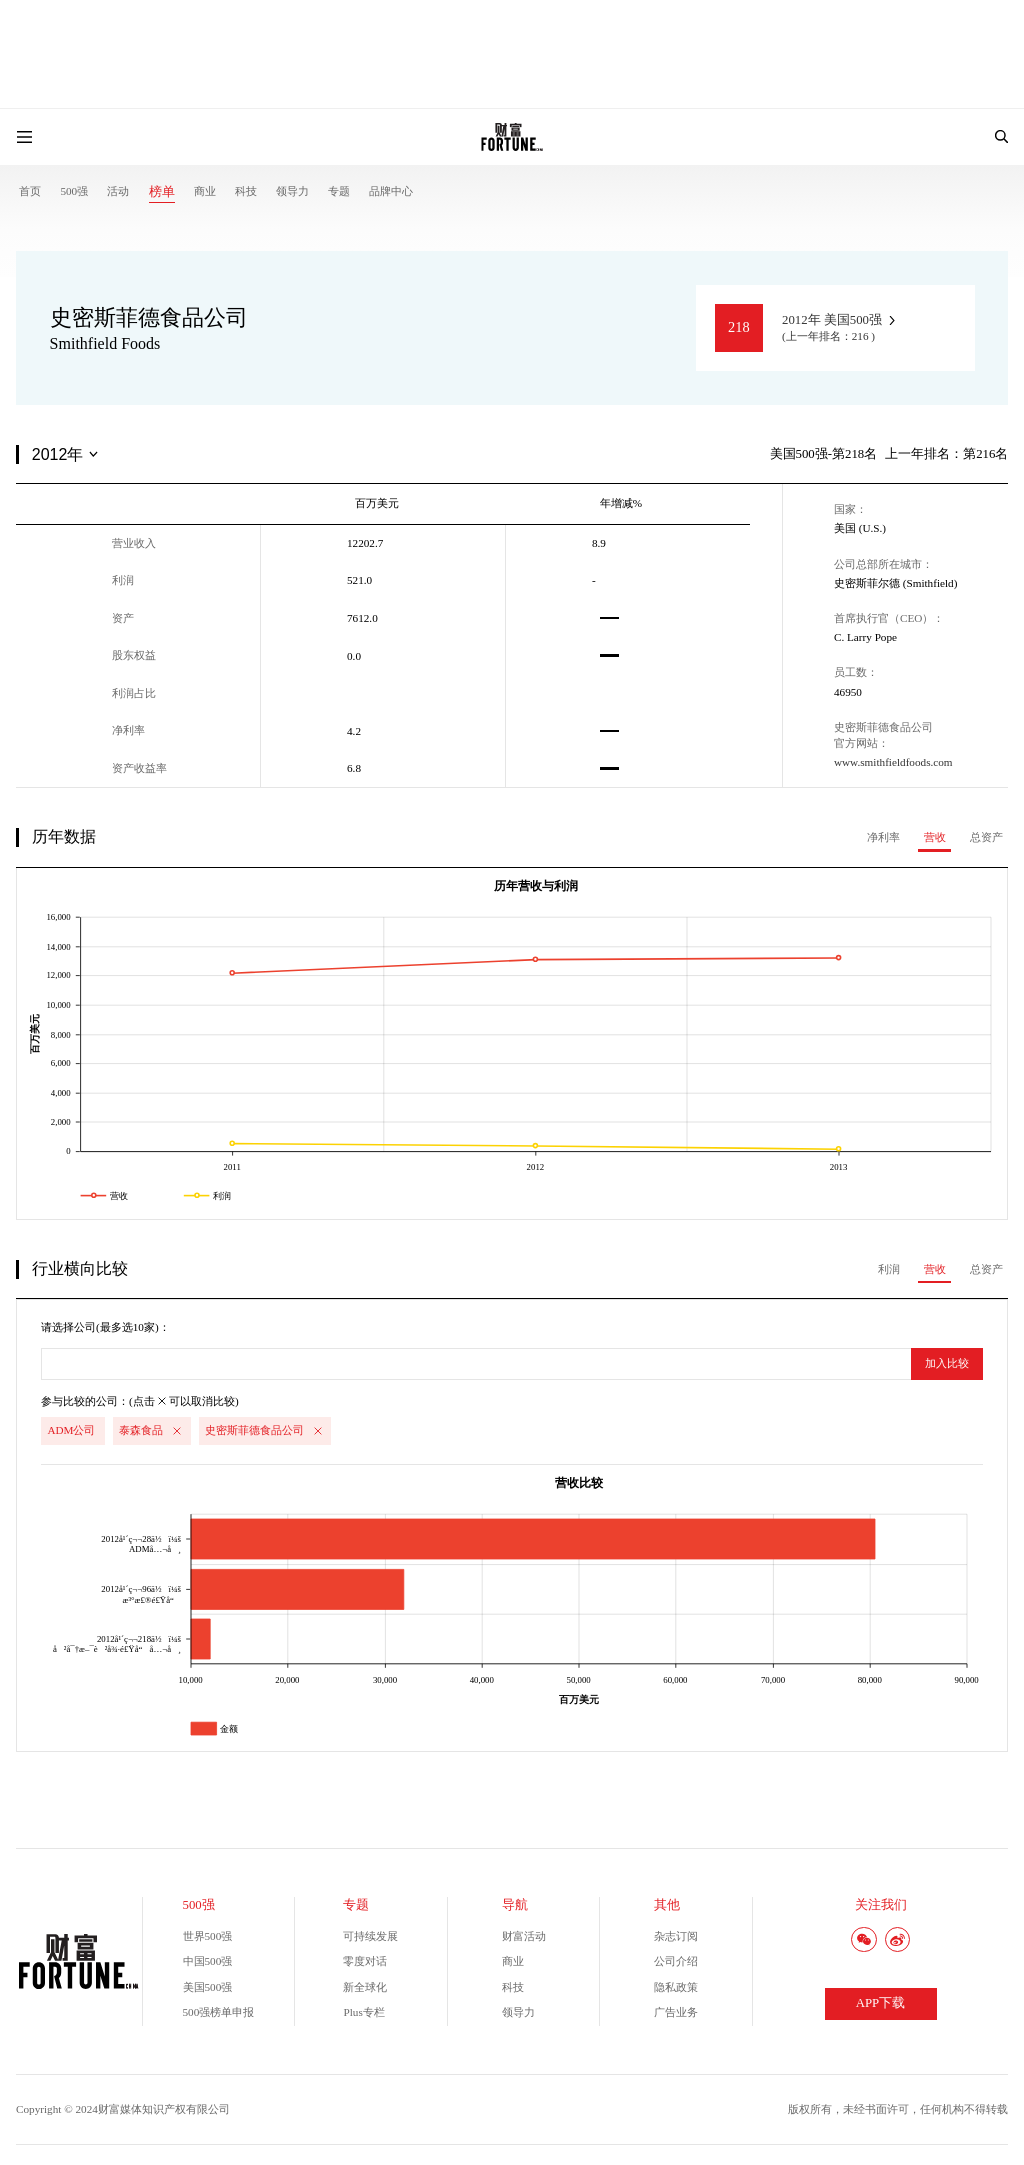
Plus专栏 (363, 2012)
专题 (339, 191)
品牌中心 (391, 191)
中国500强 (208, 1961)
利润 (889, 1269)
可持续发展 (370, 1936)
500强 (74, 191)
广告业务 (676, 2012)
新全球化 (365, 1987)
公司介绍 (676, 1961)
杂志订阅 (676, 1936)
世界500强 (208, 1936)
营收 (935, 837)
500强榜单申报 (219, 2012)
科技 (246, 191)
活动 (118, 191)
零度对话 (365, 1961)
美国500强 (208, 1987)
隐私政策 (676, 1987)
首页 (30, 191)
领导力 (292, 191)
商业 (205, 191)
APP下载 (880, 2003)
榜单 (162, 192)
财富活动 (524, 1936)
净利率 (883, 837)
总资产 (986, 837)
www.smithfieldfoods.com (893, 762)
